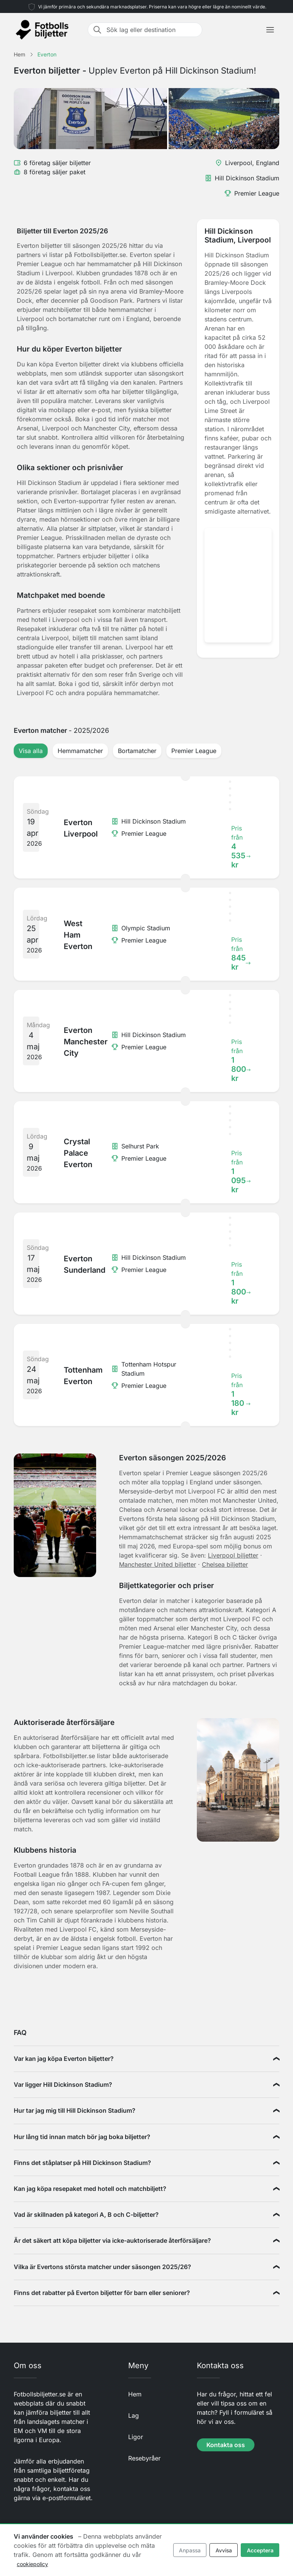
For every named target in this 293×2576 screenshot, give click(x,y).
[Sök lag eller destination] (152, 30)
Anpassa (190, 2550)
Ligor (135, 2437)
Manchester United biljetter (157, 1564)
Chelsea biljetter (225, 1564)
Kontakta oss (225, 2445)
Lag (133, 2415)
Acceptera (260, 2550)
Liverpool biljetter (233, 1555)
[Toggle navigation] (270, 30)
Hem (135, 2394)
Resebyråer (144, 2458)
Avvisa (224, 2550)
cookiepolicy (32, 2564)
